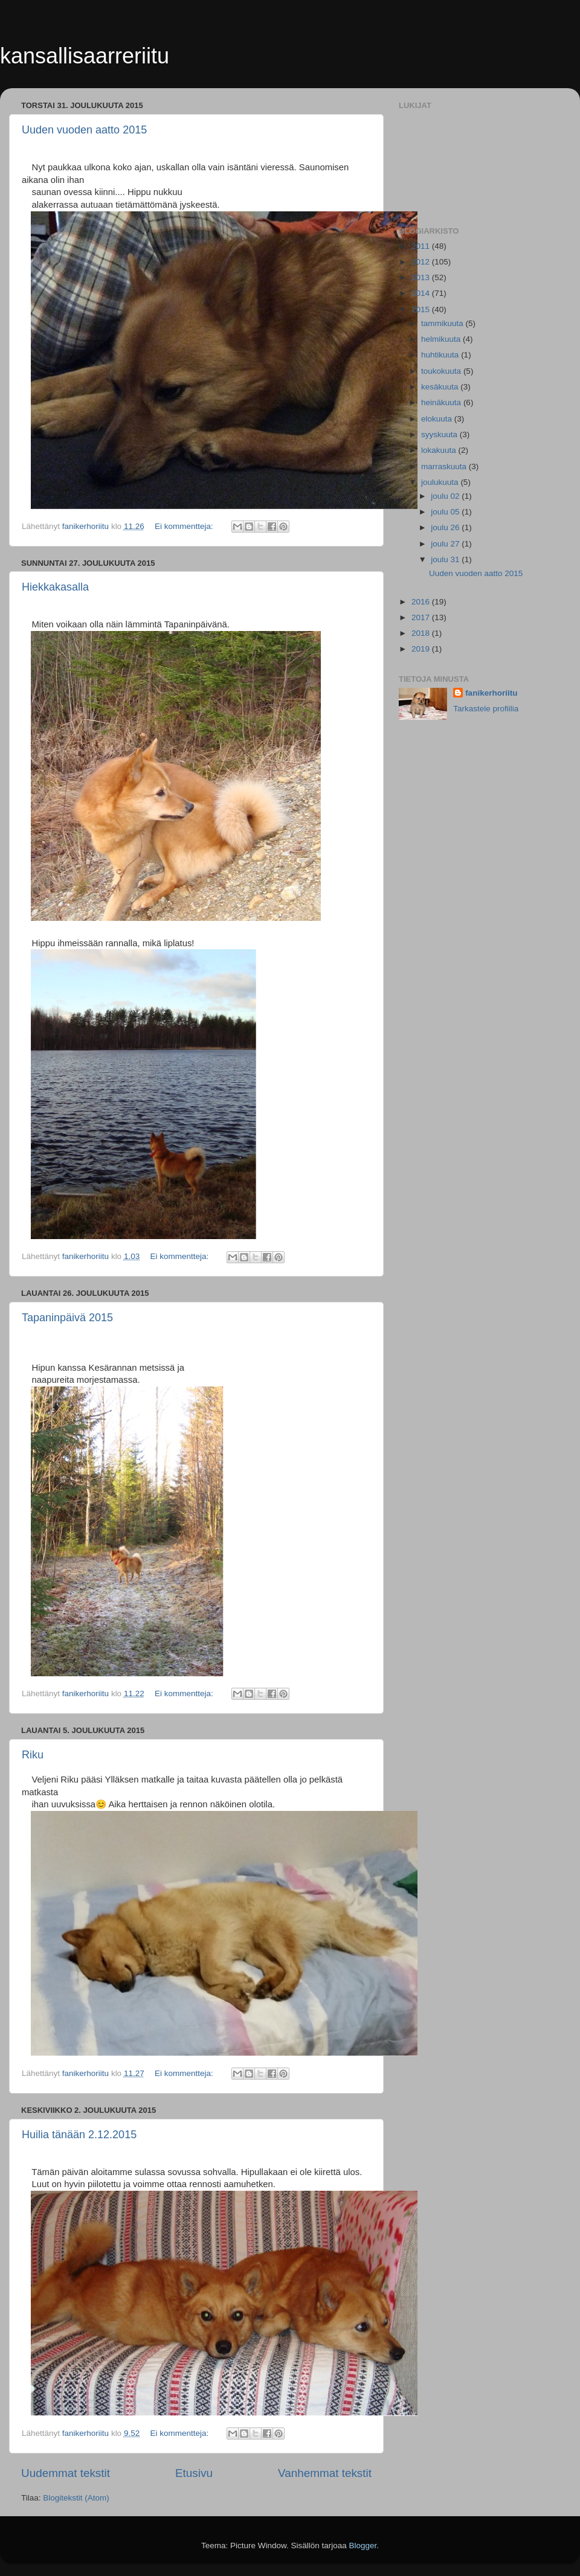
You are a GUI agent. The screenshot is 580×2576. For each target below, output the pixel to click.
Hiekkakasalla (55, 587)
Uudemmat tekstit (65, 2473)
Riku (33, 1755)
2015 (421, 309)
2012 (421, 261)
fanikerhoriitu (491, 692)
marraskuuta (445, 466)
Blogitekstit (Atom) (76, 2497)
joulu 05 (446, 511)
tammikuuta (443, 323)
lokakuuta (440, 450)
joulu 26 (446, 527)
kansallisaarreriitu (84, 55)
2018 (421, 633)
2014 (421, 293)
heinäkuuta (442, 402)
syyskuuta (440, 434)
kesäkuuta (440, 386)
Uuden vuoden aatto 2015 (84, 130)
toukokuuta (442, 371)
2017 (421, 617)
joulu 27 (446, 543)
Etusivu (194, 2473)
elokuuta (437, 418)
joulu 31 (446, 559)
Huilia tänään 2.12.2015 (79, 2135)
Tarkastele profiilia (485, 708)
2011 (421, 246)
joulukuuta (440, 482)
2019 (421, 648)
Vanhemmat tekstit (325, 2473)
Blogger (363, 2545)
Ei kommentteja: (185, 526)
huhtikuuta (441, 354)
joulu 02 (446, 496)
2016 (421, 601)
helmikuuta (442, 339)
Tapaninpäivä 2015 (67, 1318)
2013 (421, 277)
